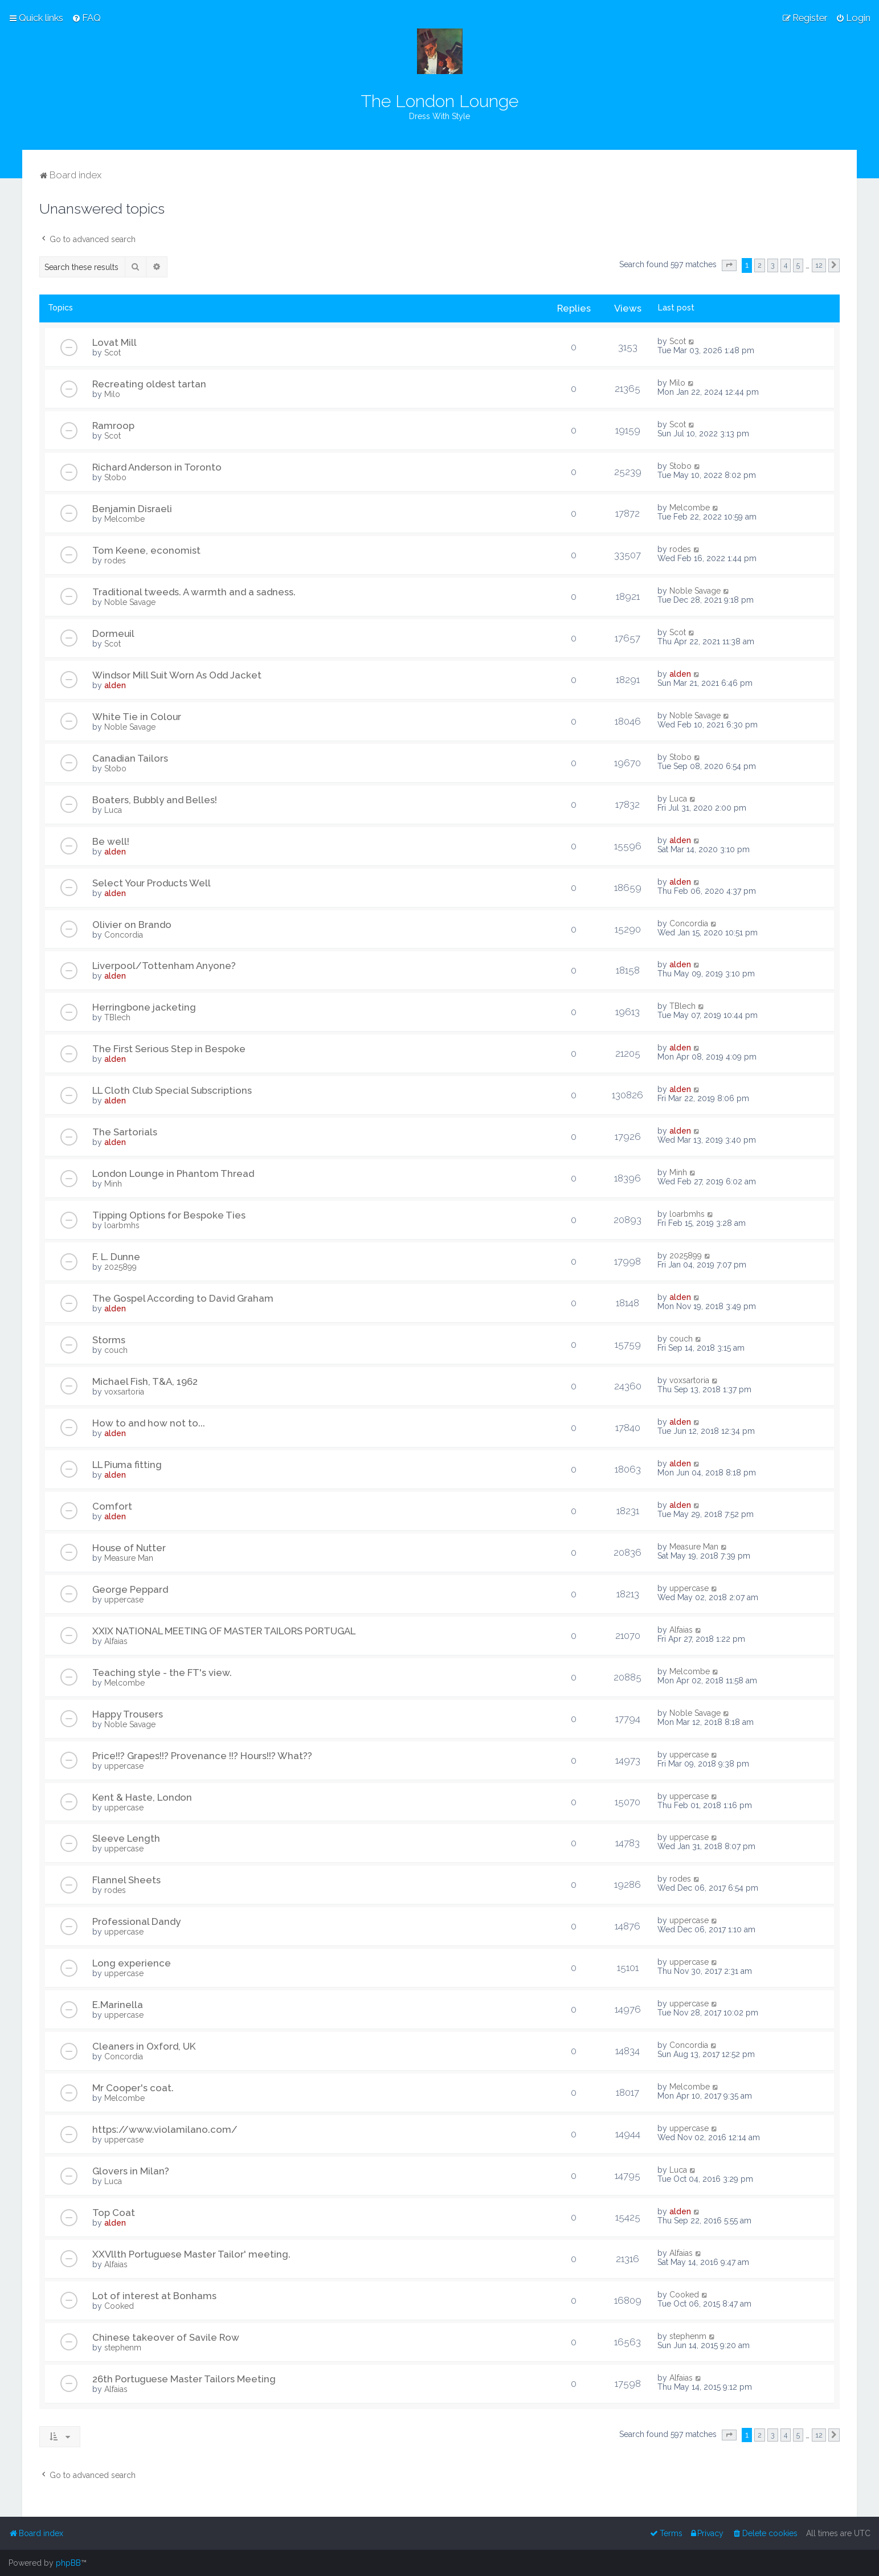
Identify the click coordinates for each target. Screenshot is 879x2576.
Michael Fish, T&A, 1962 (145, 1381)
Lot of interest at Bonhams (154, 2295)
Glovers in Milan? (130, 2171)
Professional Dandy (136, 1921)
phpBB (68, 2562)
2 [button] (760, 265)
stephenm (122, 2347)
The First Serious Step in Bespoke (169, 1048)
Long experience (131, 1963)
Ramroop (113, 425)
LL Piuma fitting (127, 1464)
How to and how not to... (148, 1423)
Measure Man (128, 1558)
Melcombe (124, 519)
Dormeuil (113, 633)
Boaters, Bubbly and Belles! (154, 799)
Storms (108, 1340)
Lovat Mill (114, 342)
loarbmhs (122, 1225)
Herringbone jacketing (144, 1007)
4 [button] (785, 265)
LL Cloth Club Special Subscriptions (172, 1090)
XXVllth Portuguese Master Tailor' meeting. (191, 2254)
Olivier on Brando (131, 924)
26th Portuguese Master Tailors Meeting (184, 2379)
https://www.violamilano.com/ (165, 2129)
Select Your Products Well (151, 883)
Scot (112, 352)
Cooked (119, 2306)
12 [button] (819, 265)
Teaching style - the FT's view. (162, 1672)
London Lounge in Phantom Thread (173, 1173)
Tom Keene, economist (146, 550)
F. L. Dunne (116, 1256)
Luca (113, 810)
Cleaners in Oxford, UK (144, 2046)
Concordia (123, 934)
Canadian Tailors (130, 758)
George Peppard (130, 1589)
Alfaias (116, 1641)
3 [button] (773, 265)
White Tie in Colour (136, 716)
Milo (112, 394)
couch (116, 1350)
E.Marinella (117, 2004)
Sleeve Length (126, 1838)
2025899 (120, 1266)
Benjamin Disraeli (132, 508)
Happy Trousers (127, 1714)
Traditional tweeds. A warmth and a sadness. (194, 592)
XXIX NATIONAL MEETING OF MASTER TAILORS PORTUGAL (223, 1631)
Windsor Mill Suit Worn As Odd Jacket (176, 675)
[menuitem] (86, 18)
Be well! (110, 841)
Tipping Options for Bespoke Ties (169, 1215)
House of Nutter (129, 1547)
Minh (113, 1183)
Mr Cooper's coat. (133, 2087)
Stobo (115, 477)
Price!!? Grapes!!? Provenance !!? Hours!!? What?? (202, 1755)
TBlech (117, 1017)
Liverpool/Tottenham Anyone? (164, 965)
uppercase (124, 1599)
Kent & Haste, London (142, 1797)
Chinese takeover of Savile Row (165, 2337)
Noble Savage (130, 602)
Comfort (112, 1506)
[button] (729, 265)
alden (115, 685)
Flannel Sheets (126, 1880)
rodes (115, 560)
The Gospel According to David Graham (182, 1298)
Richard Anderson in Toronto (157, 467)
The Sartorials (124, 1132)
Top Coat (113, 2212)
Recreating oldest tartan (149, 384)
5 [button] (798, 265)
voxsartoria (124, 1391)
